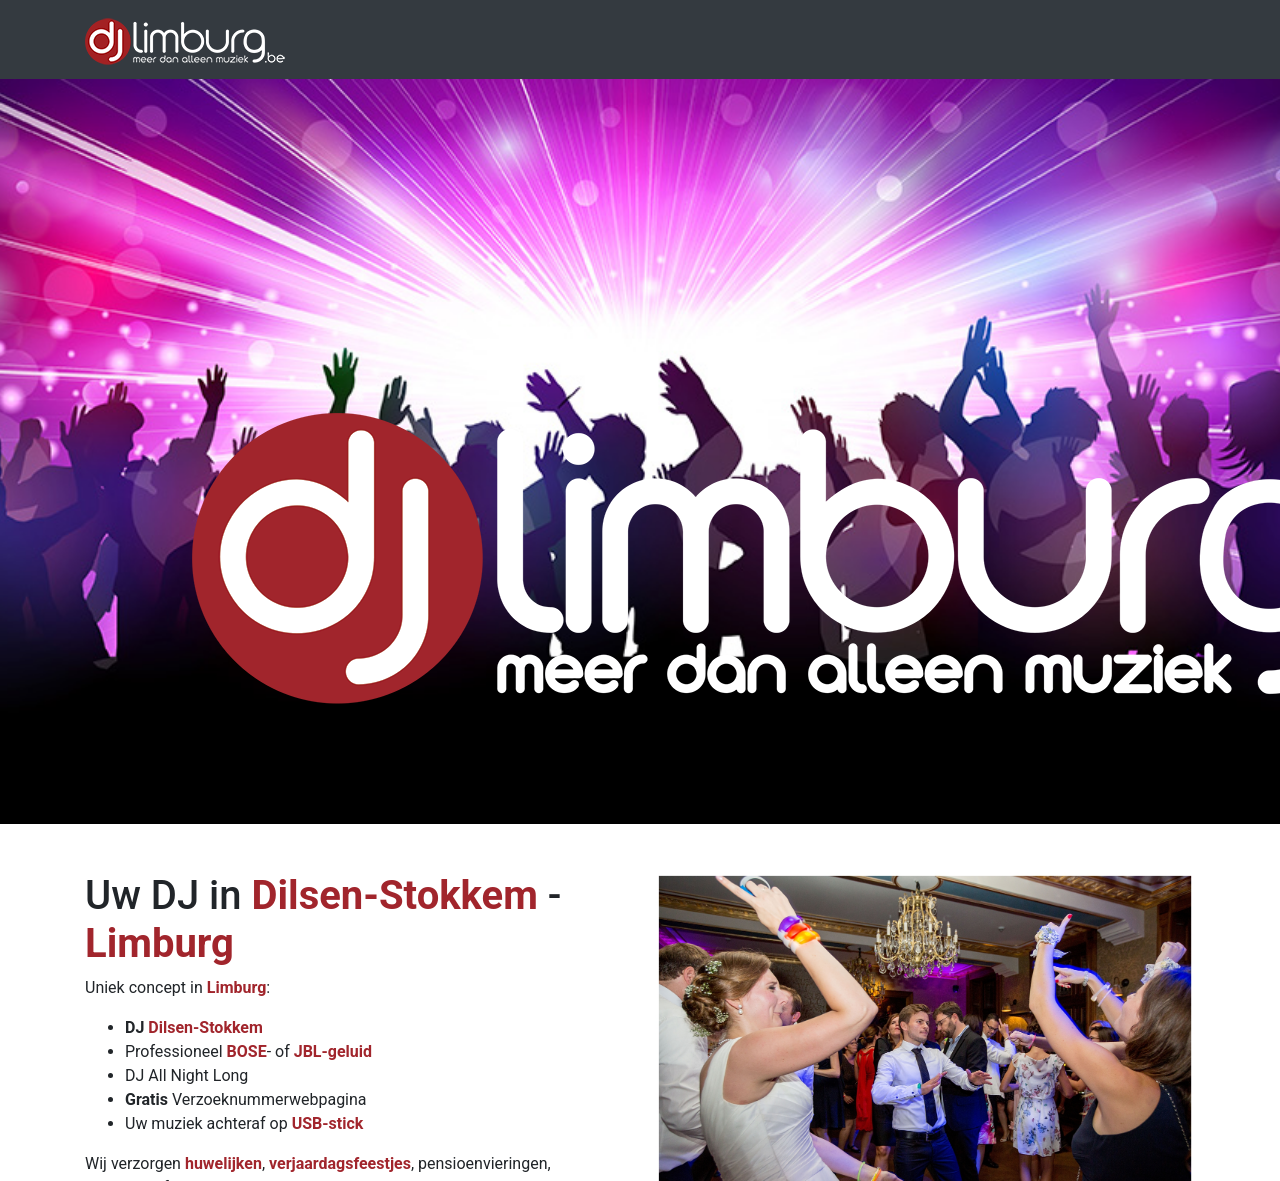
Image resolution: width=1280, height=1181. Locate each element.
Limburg (159, 943)
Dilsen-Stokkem (394, 895)
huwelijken (223, 1163)
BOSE (247, 1051)
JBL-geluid (333, 1051)
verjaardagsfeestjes (340, 1163)
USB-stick (328, 1123)
